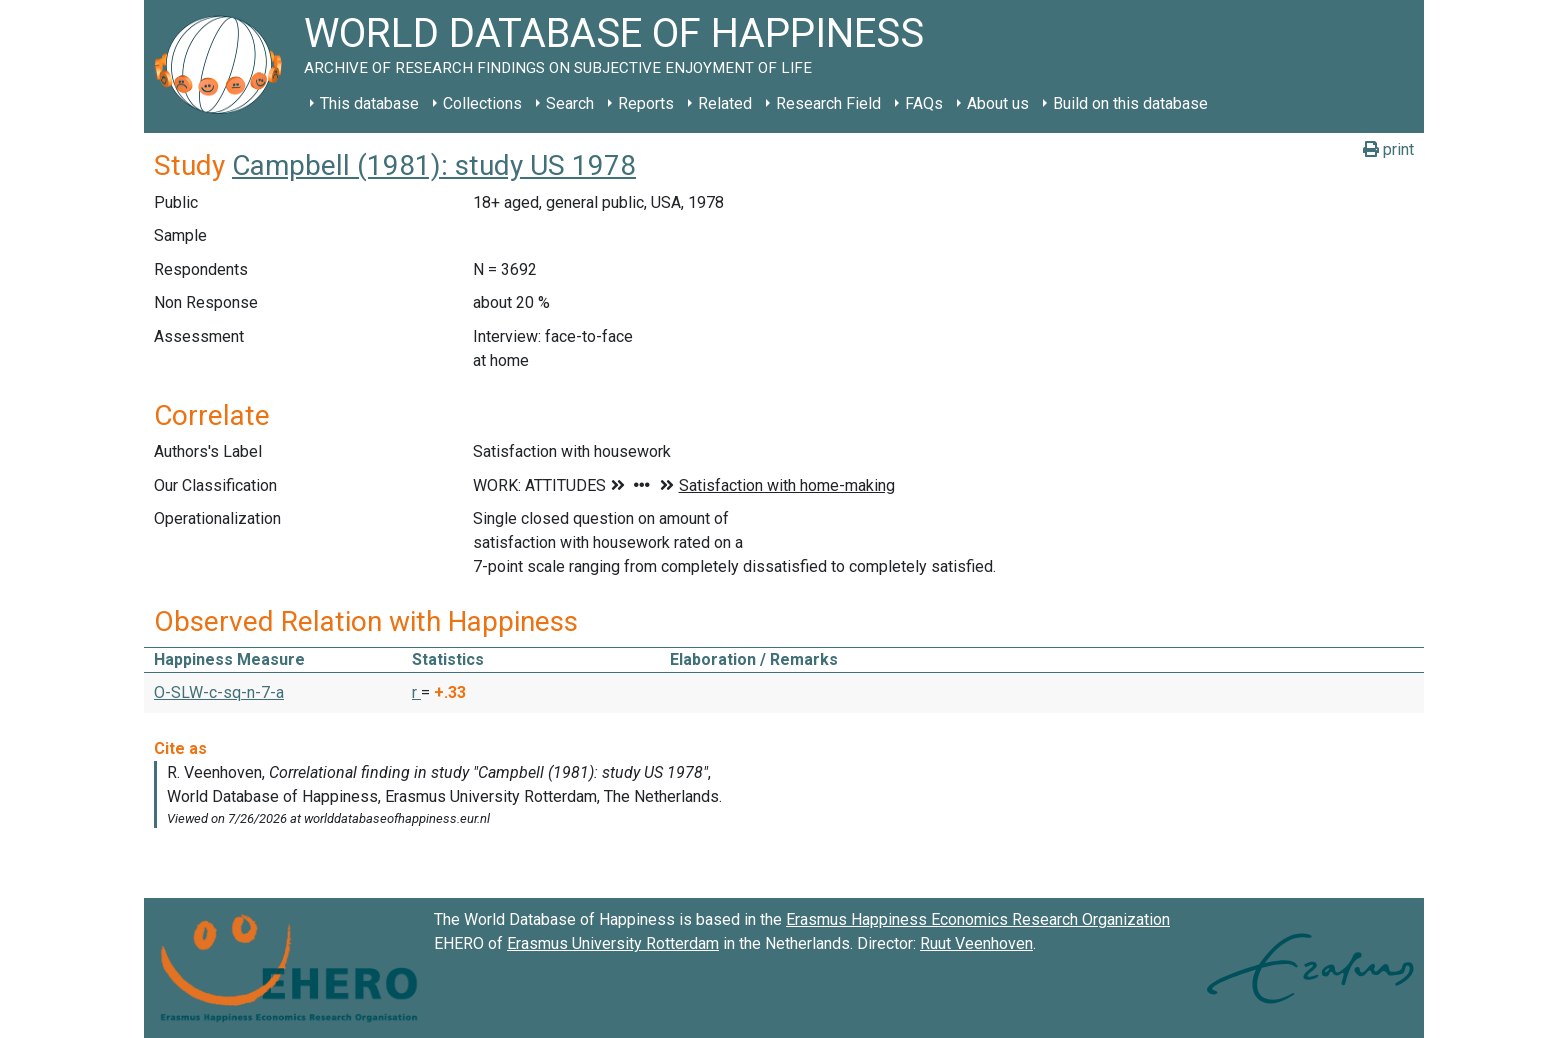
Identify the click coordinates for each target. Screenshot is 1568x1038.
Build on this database (1130, 103)
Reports (646, 103)
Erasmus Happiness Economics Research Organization (978, 919)
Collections (482, 103)
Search (570, 103)
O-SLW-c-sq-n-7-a (219, 692)
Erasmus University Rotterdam (613, 943)
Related (725, 103)
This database (369, 103)
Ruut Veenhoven (976, 943)
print (1388, 149)
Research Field (828, 103)
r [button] (416, 692)
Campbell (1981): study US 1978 (434, 165)
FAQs (924, 103)
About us (998, 103)
